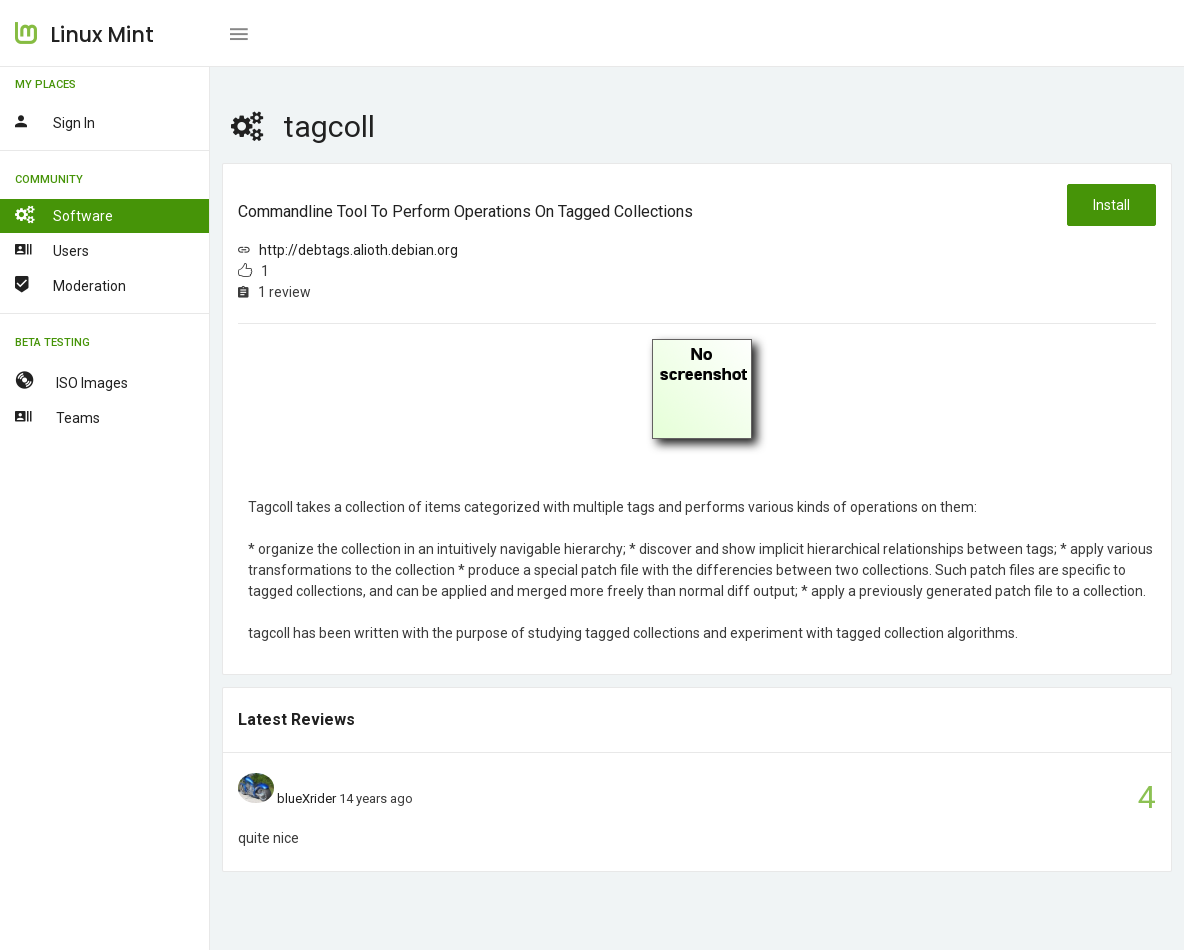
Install (1111, 205)
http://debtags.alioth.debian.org (358, 250)
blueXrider (306, 798)
